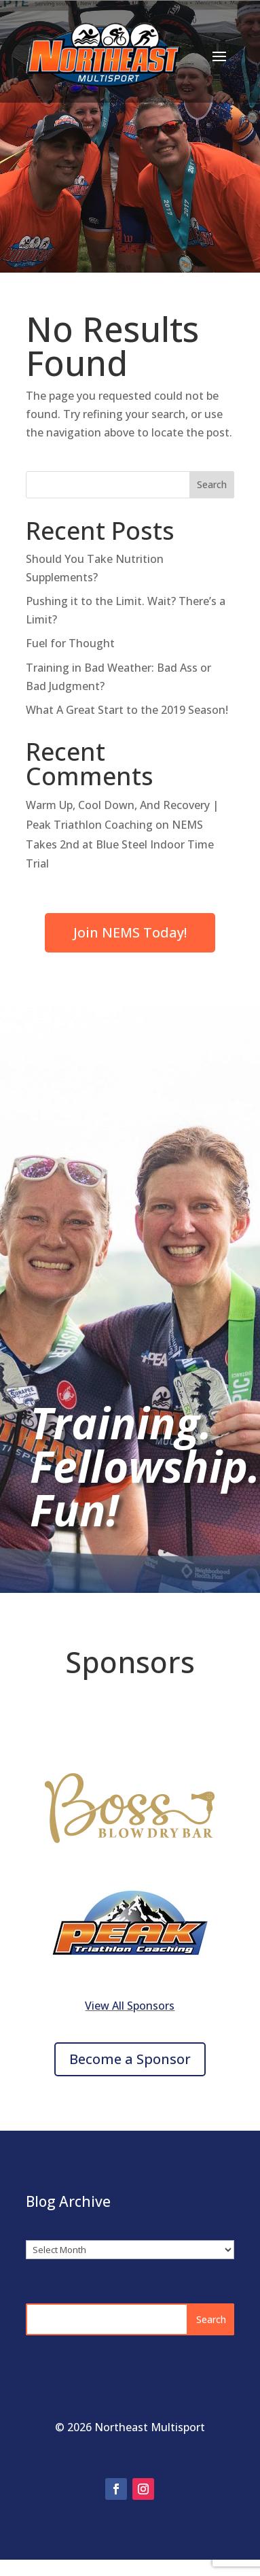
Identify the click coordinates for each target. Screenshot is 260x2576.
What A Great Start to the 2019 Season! (127, 709)
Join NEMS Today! (130, 932)
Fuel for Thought (70, 643)
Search (212, 484)
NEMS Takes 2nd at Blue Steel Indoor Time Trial (120, 844)
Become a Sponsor (130, 2059)
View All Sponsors (129, 2005)
